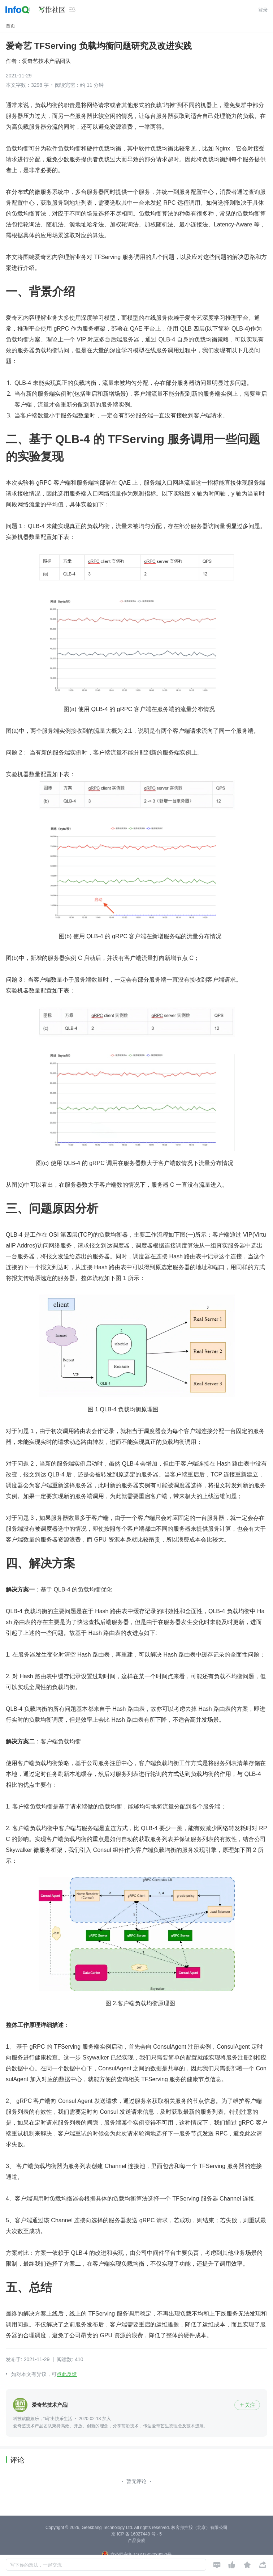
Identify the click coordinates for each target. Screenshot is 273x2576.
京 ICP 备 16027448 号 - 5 (136, 2534)
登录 (263, 10)
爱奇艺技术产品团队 (46, 61)
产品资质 (136, 2540)
